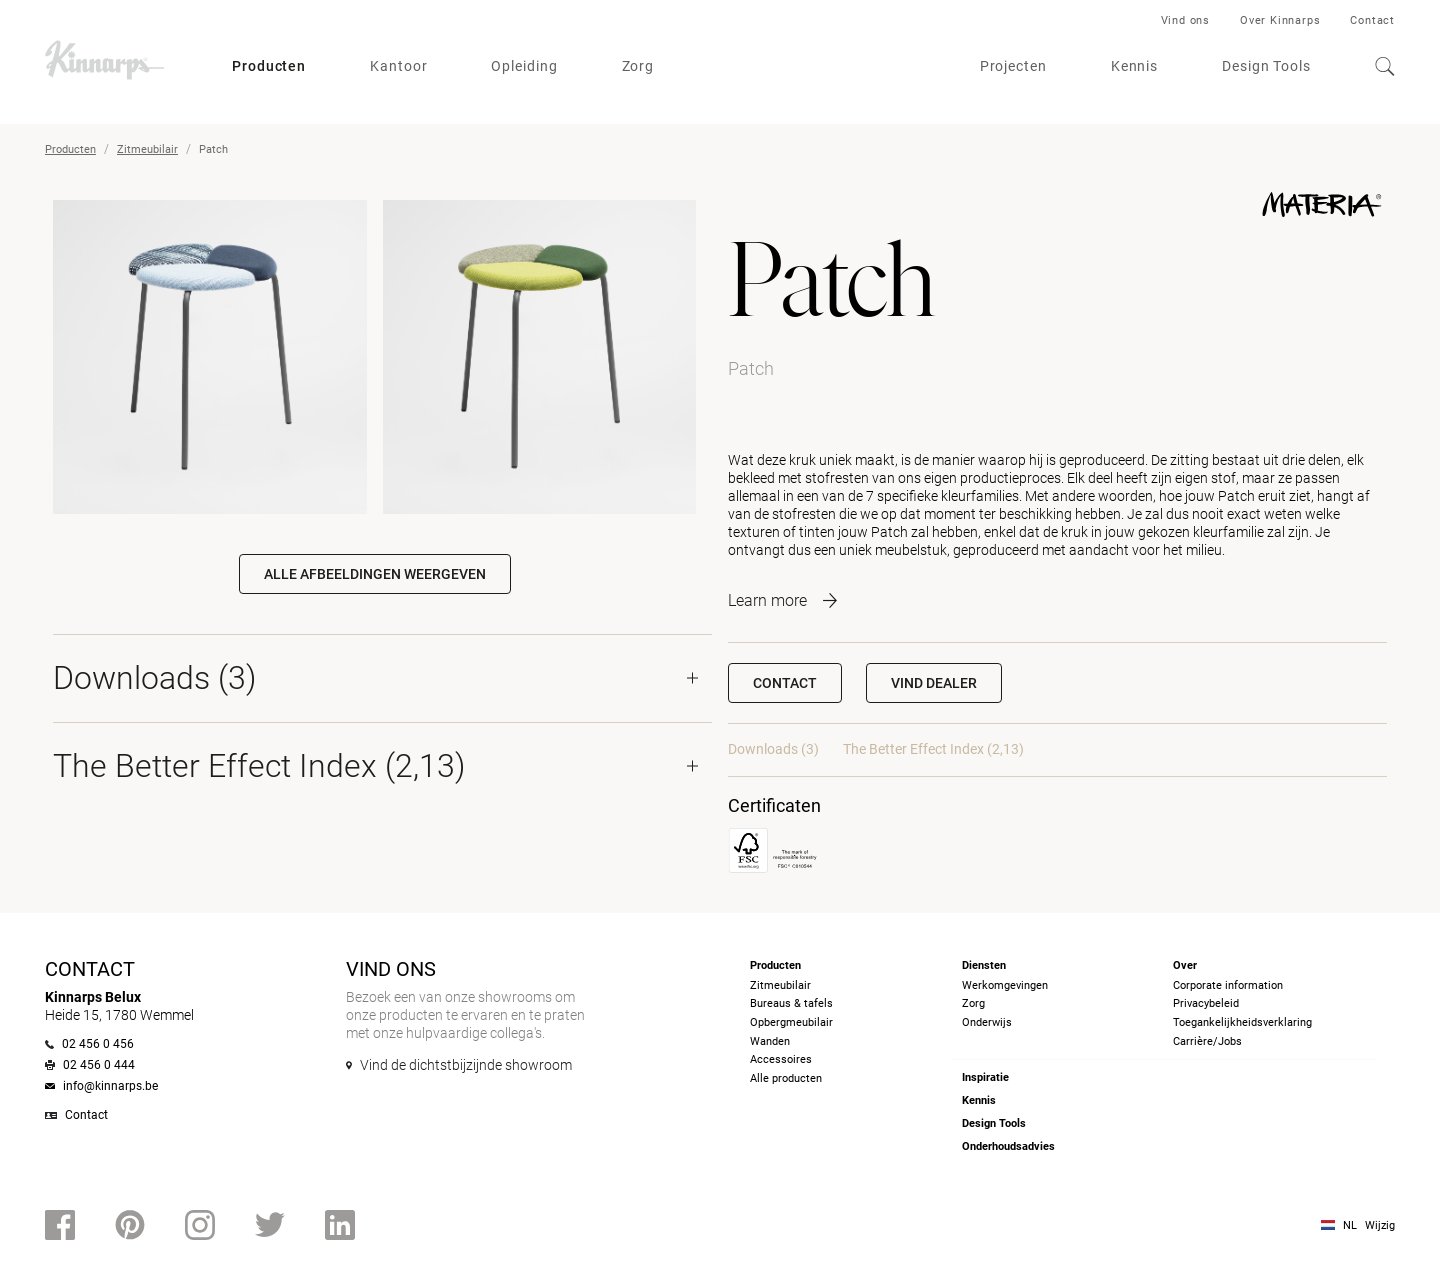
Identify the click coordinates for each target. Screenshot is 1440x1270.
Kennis (1134, 66)
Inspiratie (985, 1077)
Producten (269, 66)
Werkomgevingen (1005, 985)
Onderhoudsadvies (1008, 1146)
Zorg (638, 66)
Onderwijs (987, 1022)
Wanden (770, 1041)
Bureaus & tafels (791, 1003)
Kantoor (398, 66)
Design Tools (1266, 66)
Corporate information (1228, 985)
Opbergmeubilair (791, 1022)
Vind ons (1185, 20)
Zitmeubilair (147, 149)
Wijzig (1380, 1225)
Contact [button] (785, 683)
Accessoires (781, 1059)
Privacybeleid (1206, 1003)
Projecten (1013, 66)
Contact (1372, 20)
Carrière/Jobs (1207, 1041)
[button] (934, 683)
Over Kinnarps (1280, 20)
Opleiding (524, 66)
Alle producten (786, 1078)
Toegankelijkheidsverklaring (1242, 1022)
